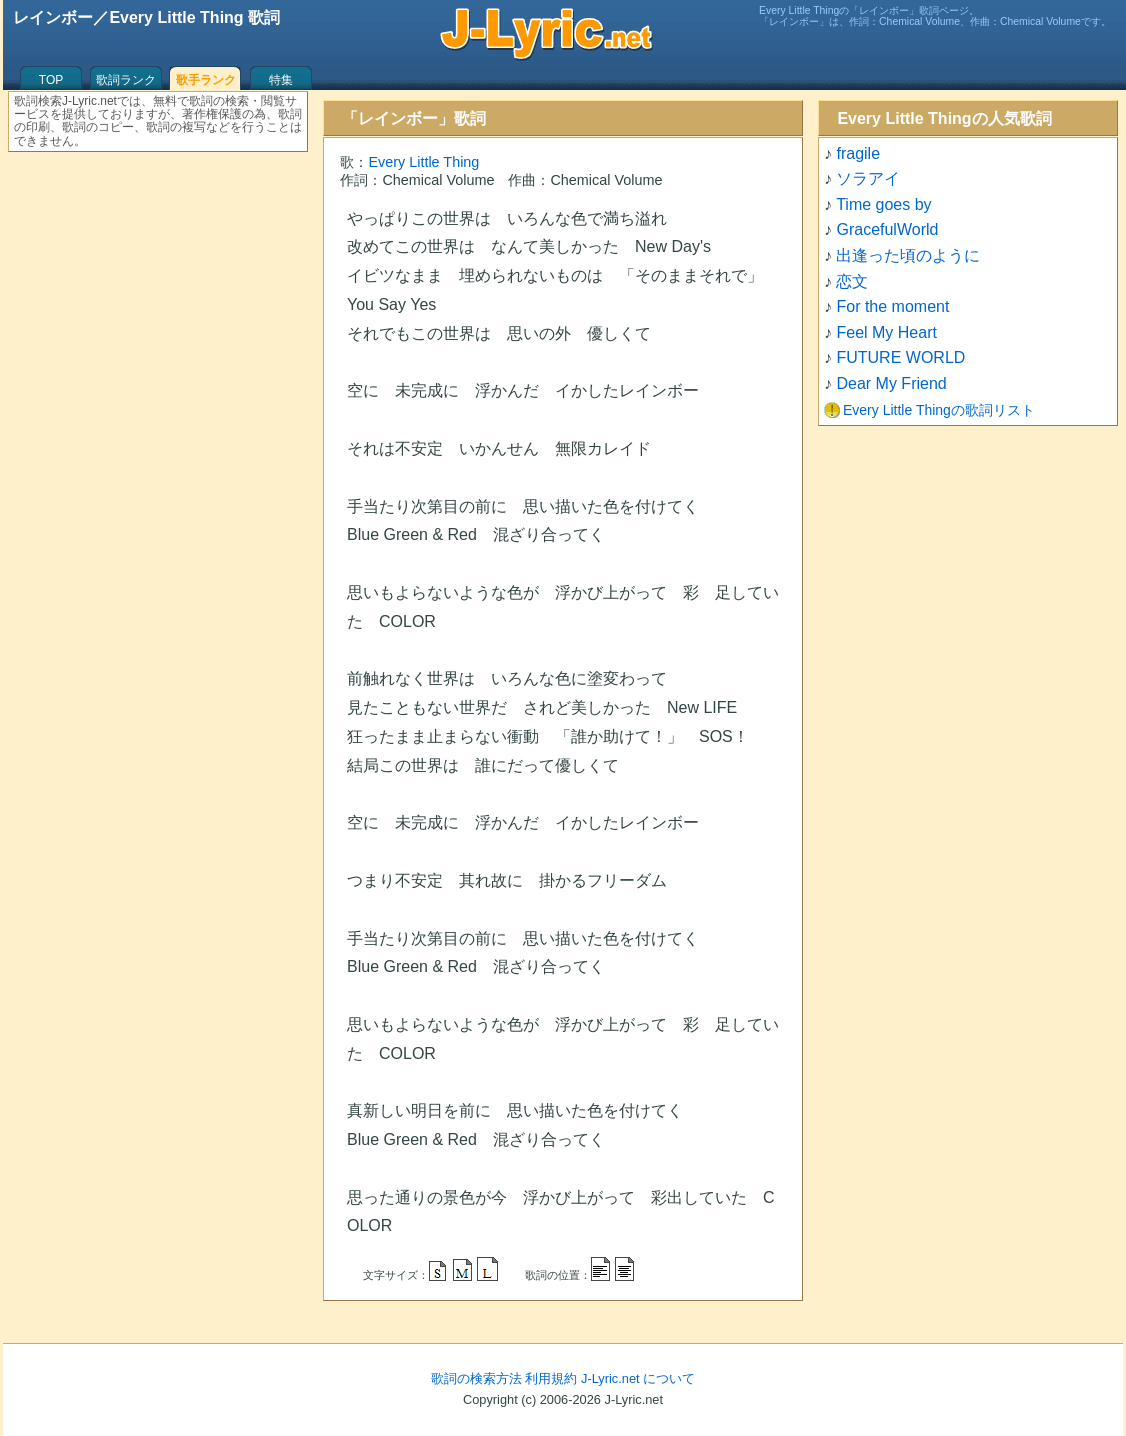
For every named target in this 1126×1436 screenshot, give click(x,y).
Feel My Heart (886, 332)
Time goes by (883, 204)
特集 (281, 80)
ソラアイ (868, 178)
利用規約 (551, 1378)
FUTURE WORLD (900, 357)
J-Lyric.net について (638, 1378)
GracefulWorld (887, 229)
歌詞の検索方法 (476, 1378)
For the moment (892, 306)
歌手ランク (206, 80)
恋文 (852, 281)
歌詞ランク (126, 80)
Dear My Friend (891, 383)
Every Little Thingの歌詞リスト (939, 410)
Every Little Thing (423, 162)
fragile (858, 153)
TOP (51, 80)
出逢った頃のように (908, 255)
